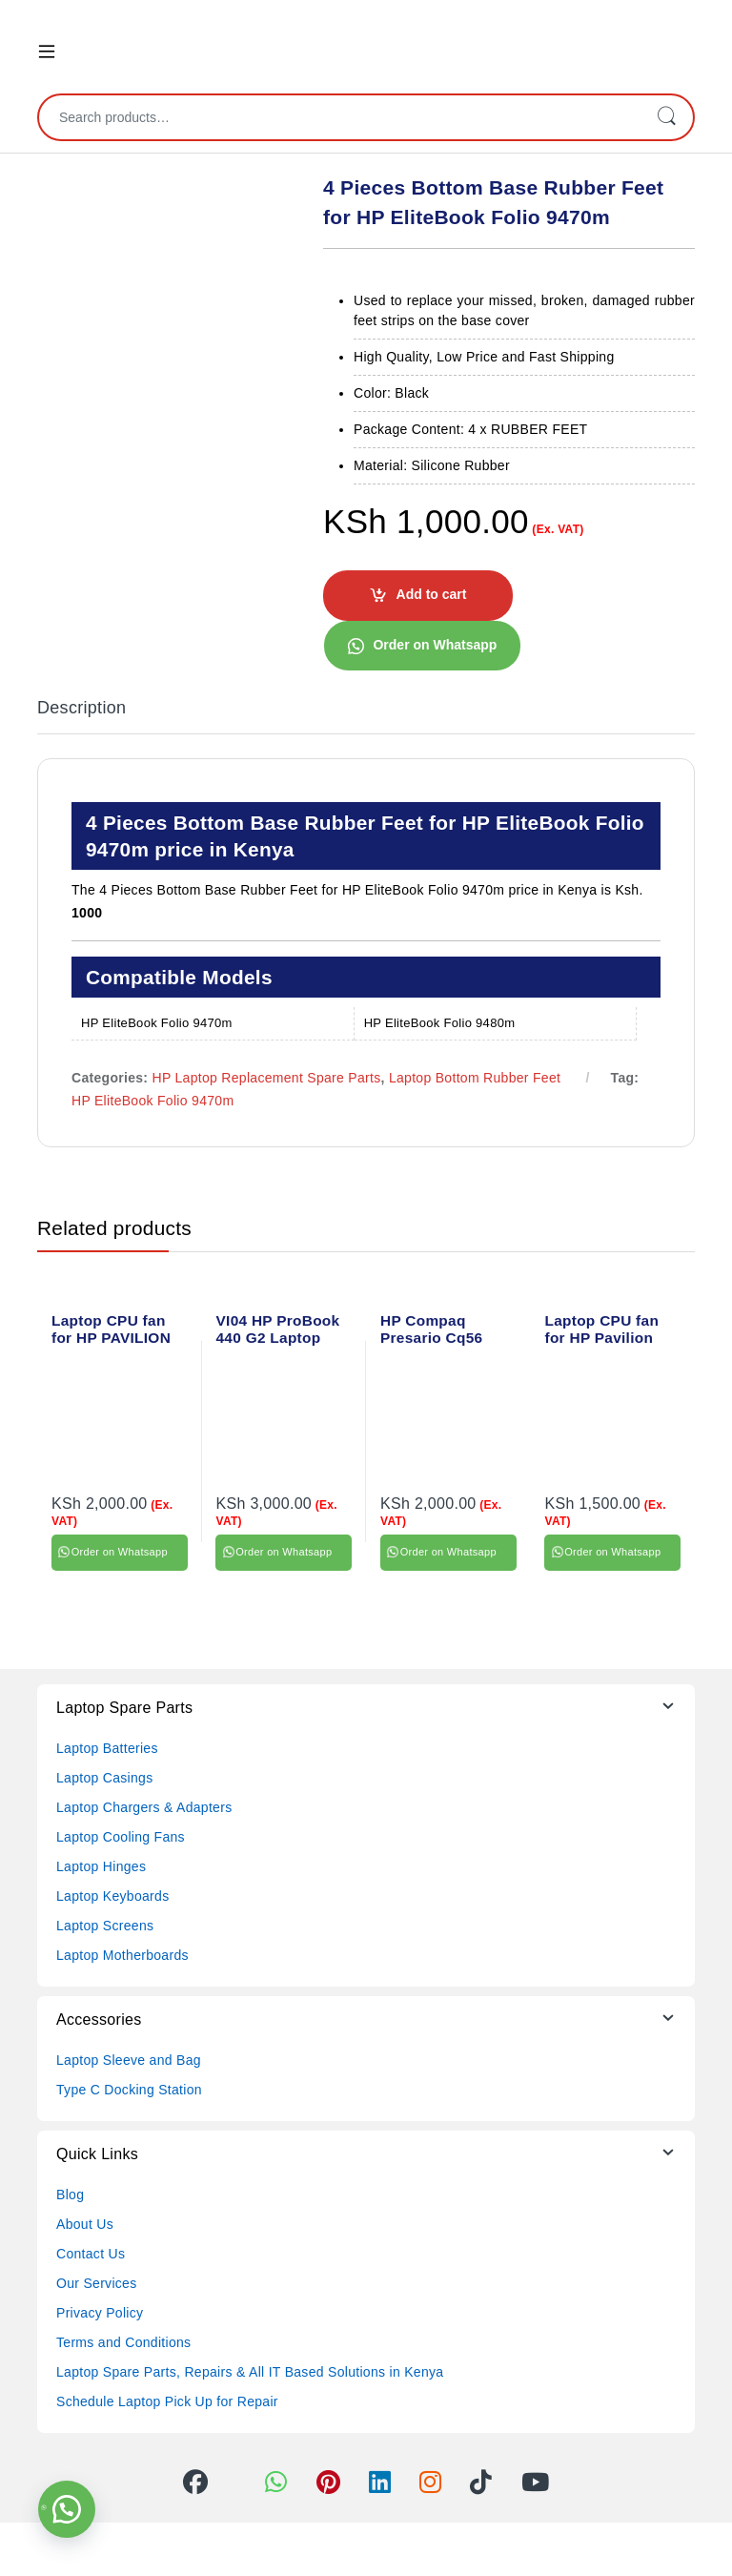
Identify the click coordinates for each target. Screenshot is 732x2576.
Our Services (96, 2283)
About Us (84, 2224)
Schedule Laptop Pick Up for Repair (167, 2401)
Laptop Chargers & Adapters (144, 1807)
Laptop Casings (104, 1777)
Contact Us (90, 2253)
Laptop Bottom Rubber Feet (474, 1077)
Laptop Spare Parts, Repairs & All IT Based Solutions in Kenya (249, 2372)
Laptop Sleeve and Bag (128, 2060)
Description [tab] (81, 708)
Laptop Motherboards (122, 1955)
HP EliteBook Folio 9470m (152, 1100)
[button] (421, 644)
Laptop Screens (104, 1925)
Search (666, 117)
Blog (70, 2194)
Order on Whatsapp (435, 644)
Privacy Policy (99, 2312)
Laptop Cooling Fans (120, 1836)
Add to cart (431, 594)
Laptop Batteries (107, 1748)
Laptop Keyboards (112, 1896)
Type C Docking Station (129, 2089)
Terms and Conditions (123, 2342)
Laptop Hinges (101, 1866)
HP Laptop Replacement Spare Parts (266, 1077)
